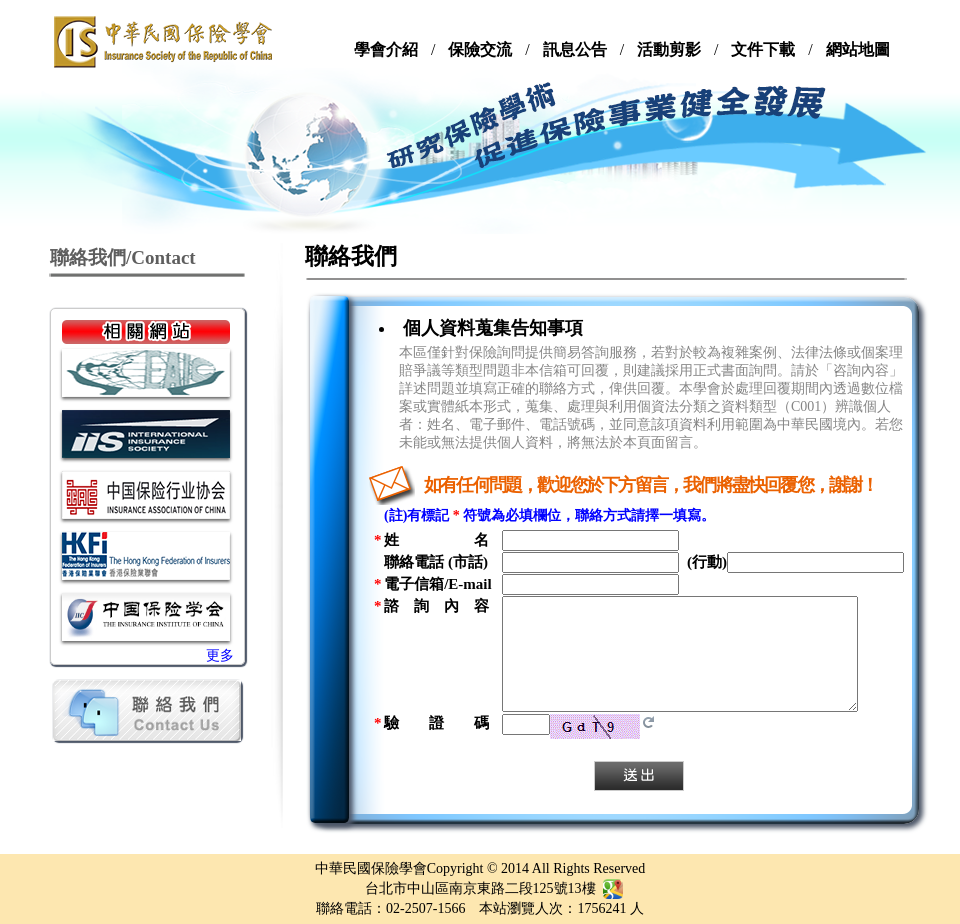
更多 (220, 655)
